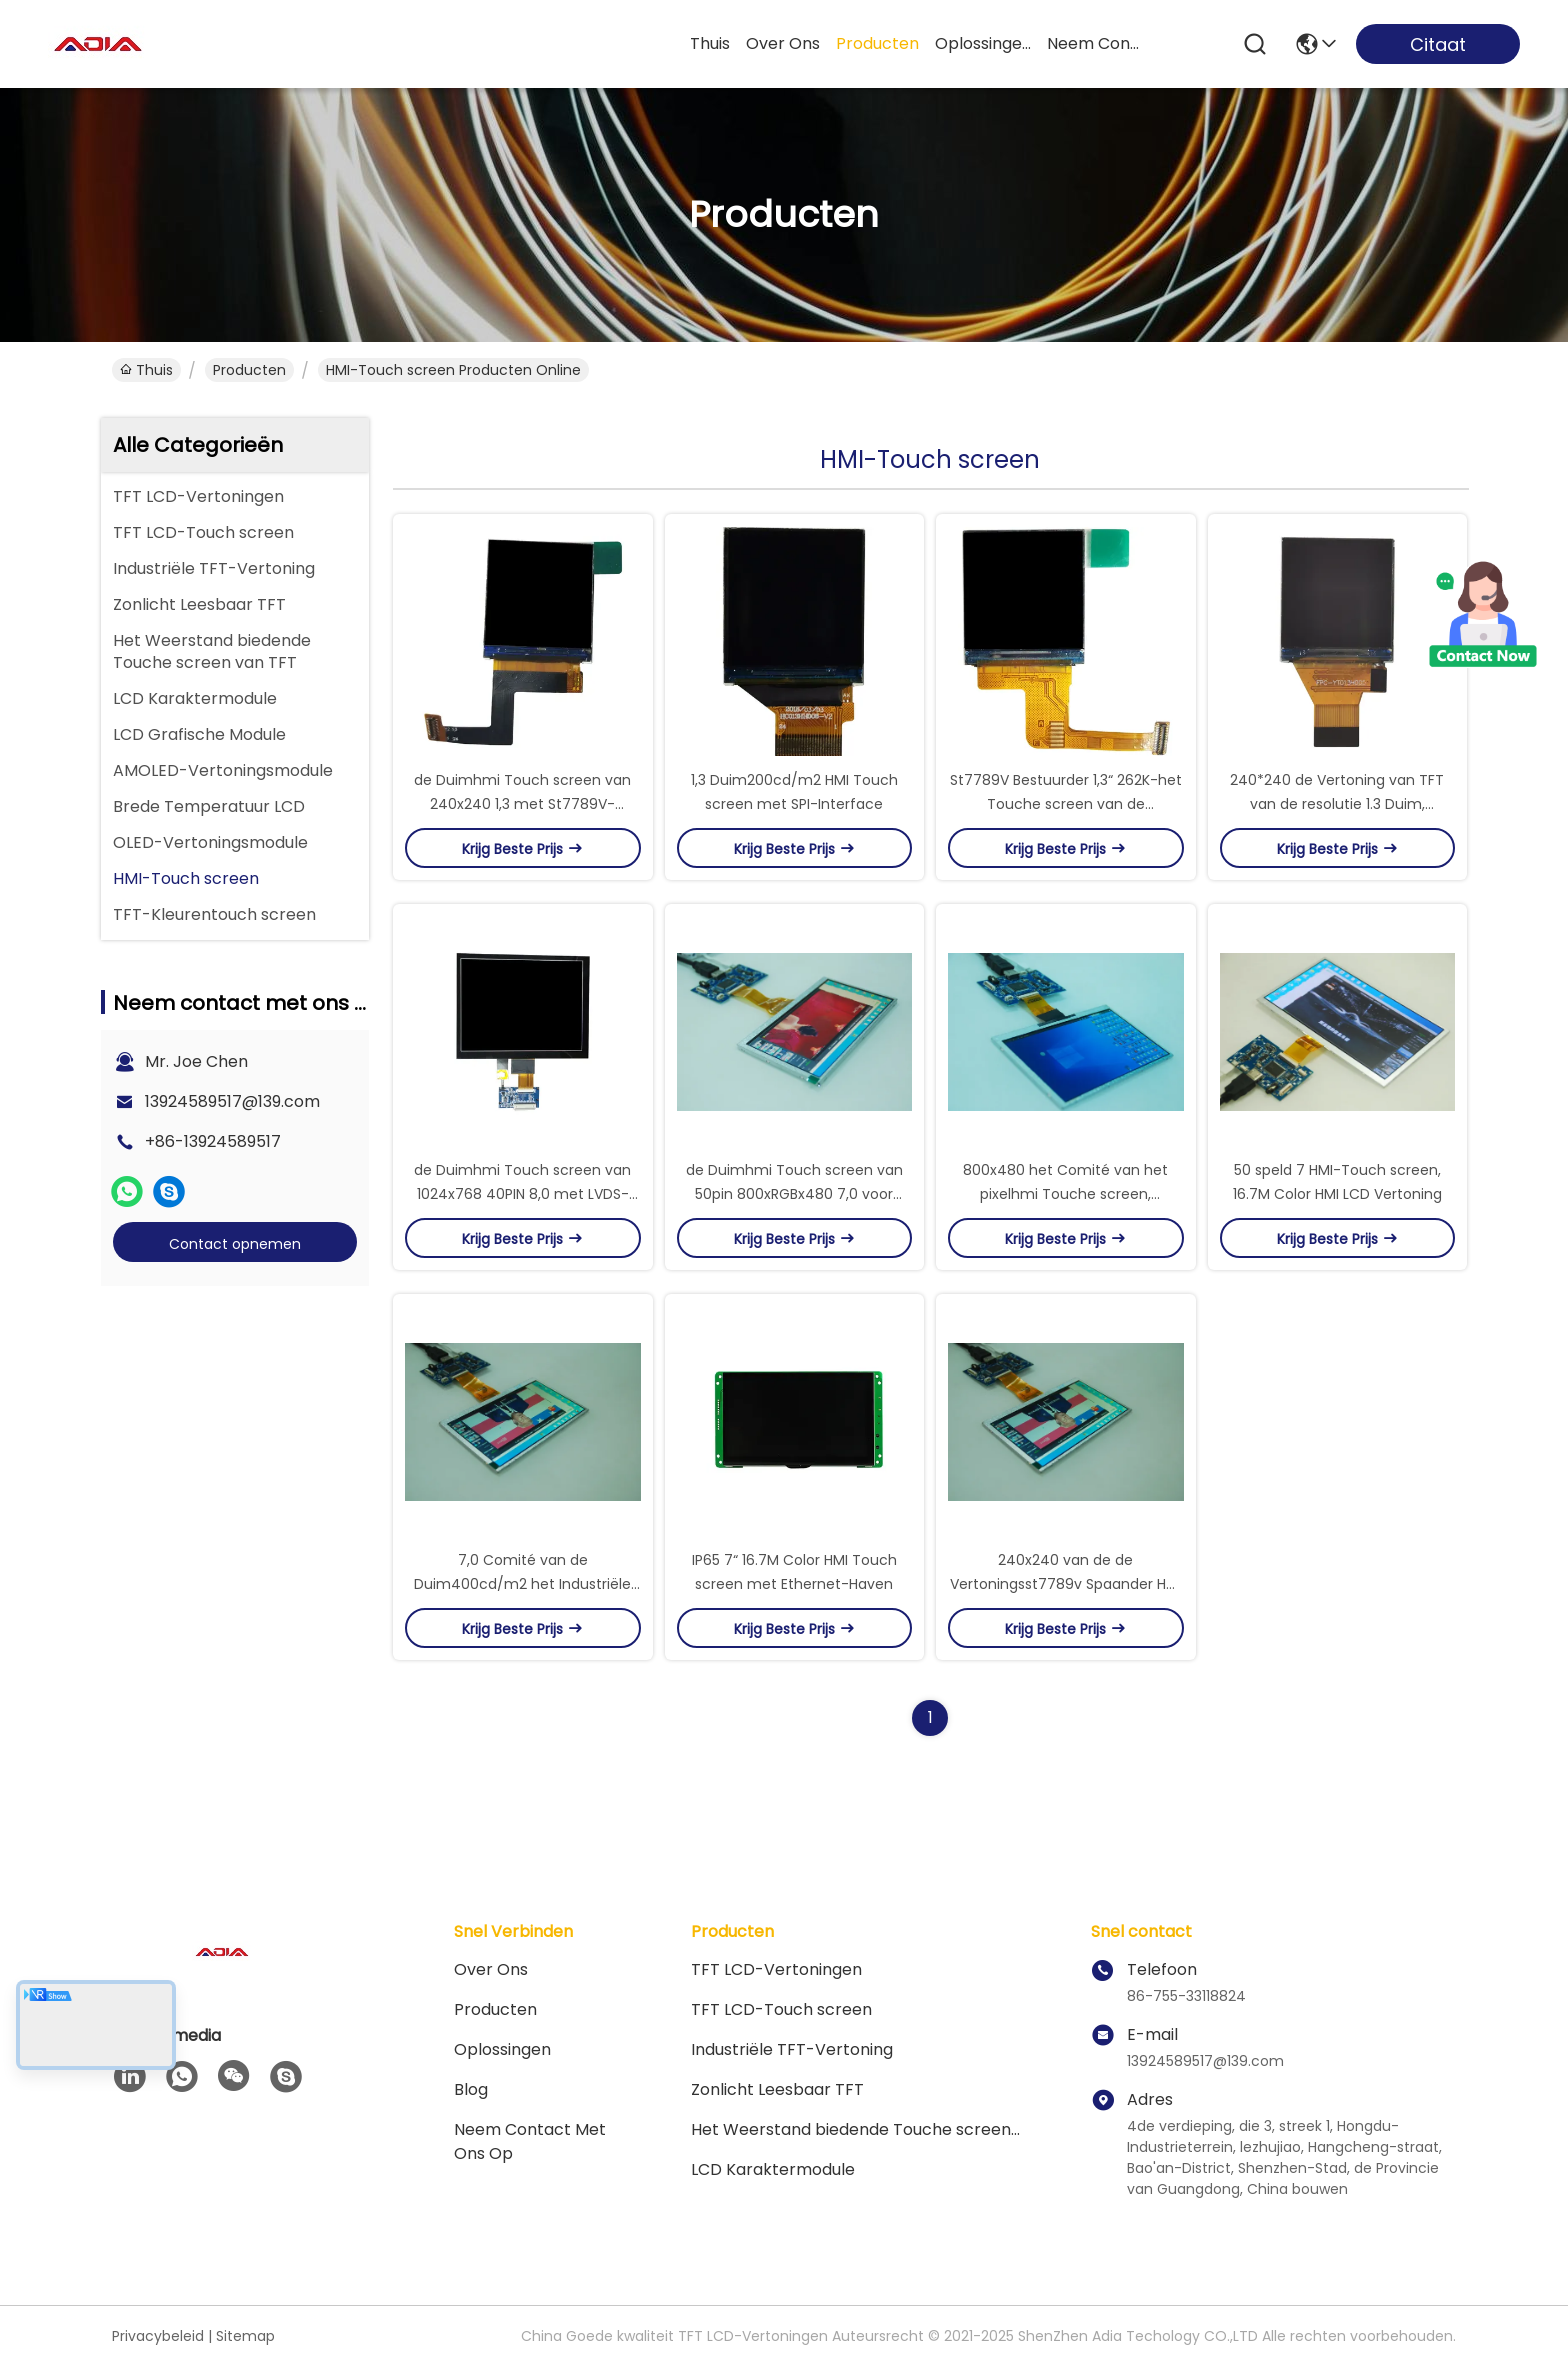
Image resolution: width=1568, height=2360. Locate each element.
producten (877, 43)
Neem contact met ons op (530, 2141)
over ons (783, 43)
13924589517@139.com (232, 1101)
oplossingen (983, 43)
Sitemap (245, 2336)
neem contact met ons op (1095, 43)
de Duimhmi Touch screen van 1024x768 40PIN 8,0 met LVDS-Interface (522, 1194)
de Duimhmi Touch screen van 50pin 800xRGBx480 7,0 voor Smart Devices (794, 1194)
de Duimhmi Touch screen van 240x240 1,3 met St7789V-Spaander (522, 804)
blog (471, 2089)
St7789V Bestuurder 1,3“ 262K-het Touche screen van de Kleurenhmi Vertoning (1066, 804)
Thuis (710, 43)
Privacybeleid (158, 2336)
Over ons (491, 1969)
